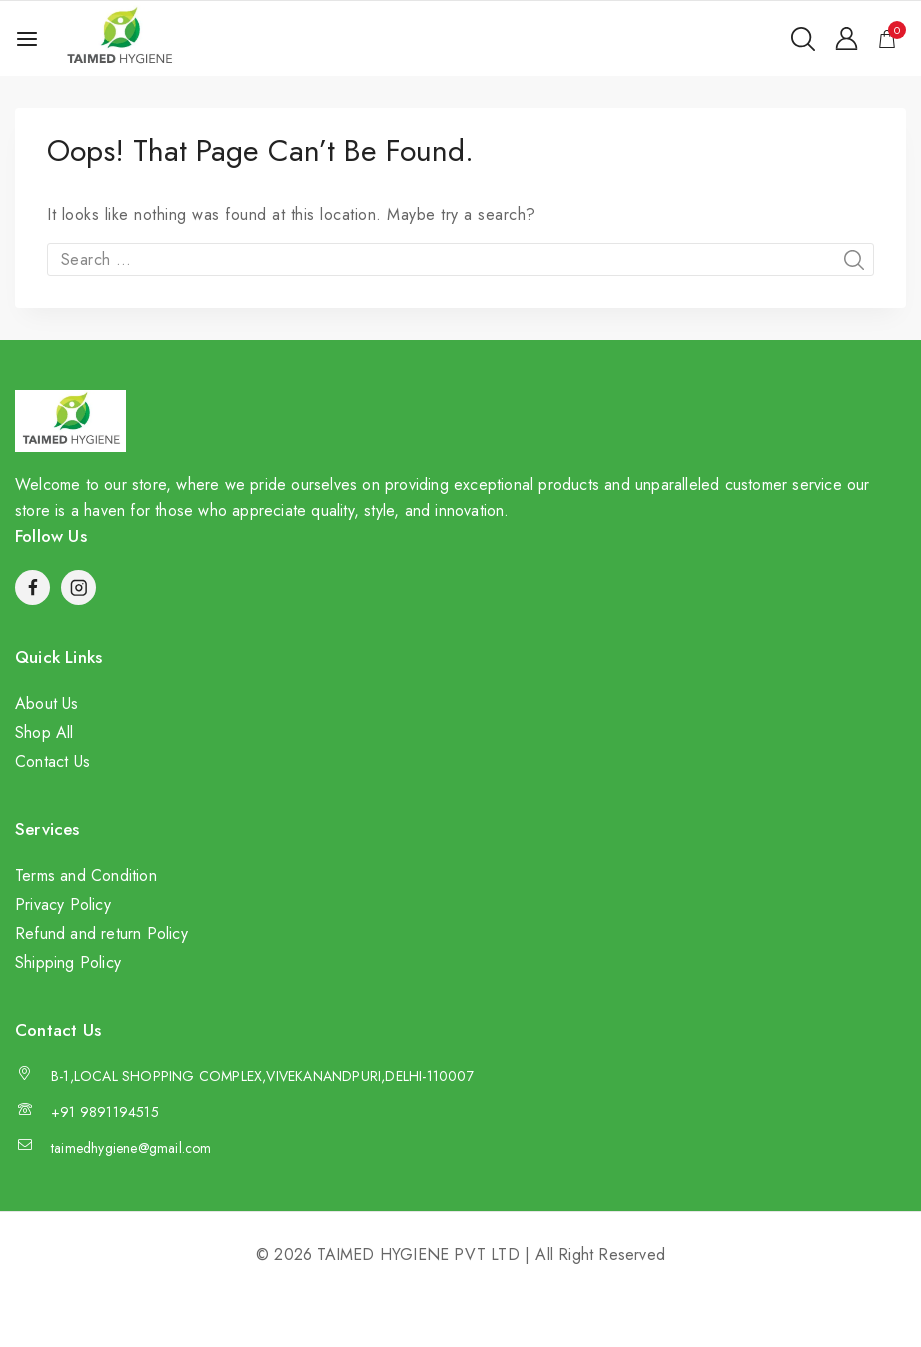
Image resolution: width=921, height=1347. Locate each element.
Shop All (44, 732)
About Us (47, 703)
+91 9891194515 (105, 1112)
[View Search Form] (803, 39)
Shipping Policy (68, 962)
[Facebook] (32, 587)
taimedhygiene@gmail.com (131, 1148)
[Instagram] (78, 587)
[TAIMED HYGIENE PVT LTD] (119, 38)
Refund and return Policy (101, 933)
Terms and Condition (86, 875)
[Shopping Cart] (892, 39)
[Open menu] (27, 39)
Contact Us (52, 761)
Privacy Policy (63, 904)
